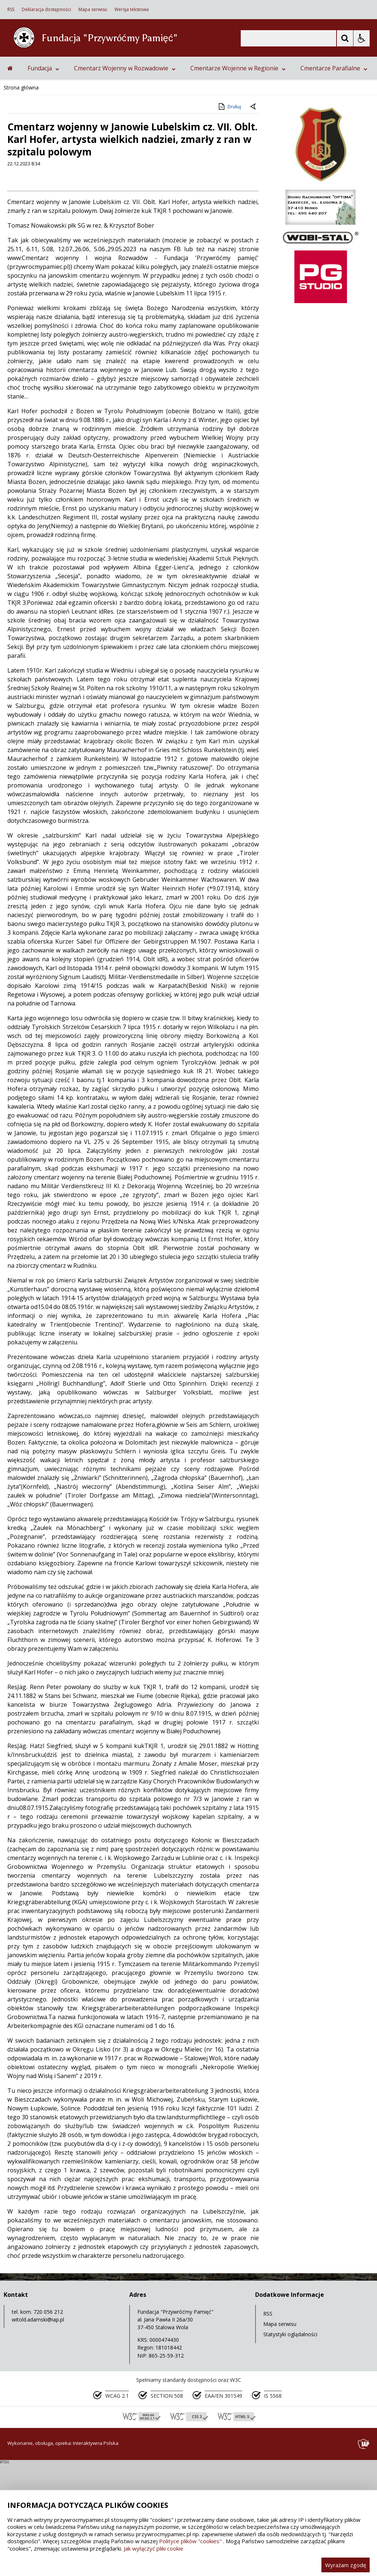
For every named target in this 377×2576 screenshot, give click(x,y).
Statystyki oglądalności (290, 2446)
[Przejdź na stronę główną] (10, 180)
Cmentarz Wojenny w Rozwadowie (125, 180)
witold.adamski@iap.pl (38, 2431)
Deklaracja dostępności (46, 9)
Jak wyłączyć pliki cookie (153, 2548)
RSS (10, 9)
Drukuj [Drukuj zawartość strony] (229, 218)
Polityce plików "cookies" (190, 2541)
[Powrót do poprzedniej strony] (254, 219)
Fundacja (43, 180)
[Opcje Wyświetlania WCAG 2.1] (361, 38)
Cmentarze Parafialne (333, 180)
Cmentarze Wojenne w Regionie (238, 180)
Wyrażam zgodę (345, 2565)
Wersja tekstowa (131, 9)
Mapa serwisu (92, 9)
